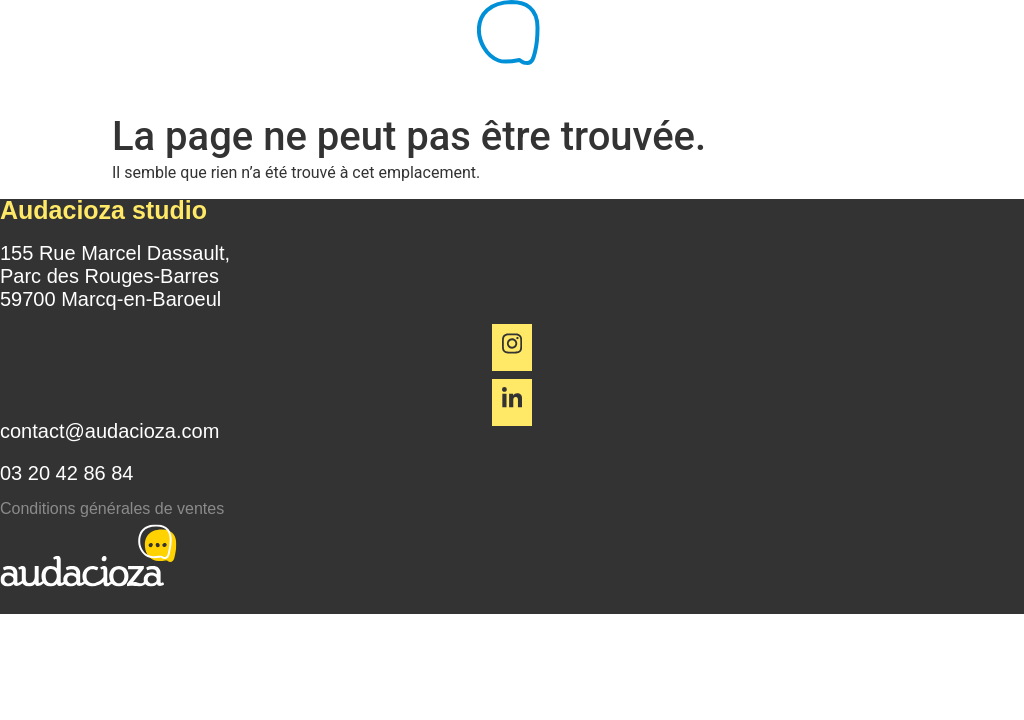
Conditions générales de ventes (112, 508)
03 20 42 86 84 (66, 473)
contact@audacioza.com (109, 431)
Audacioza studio (103, 210)
